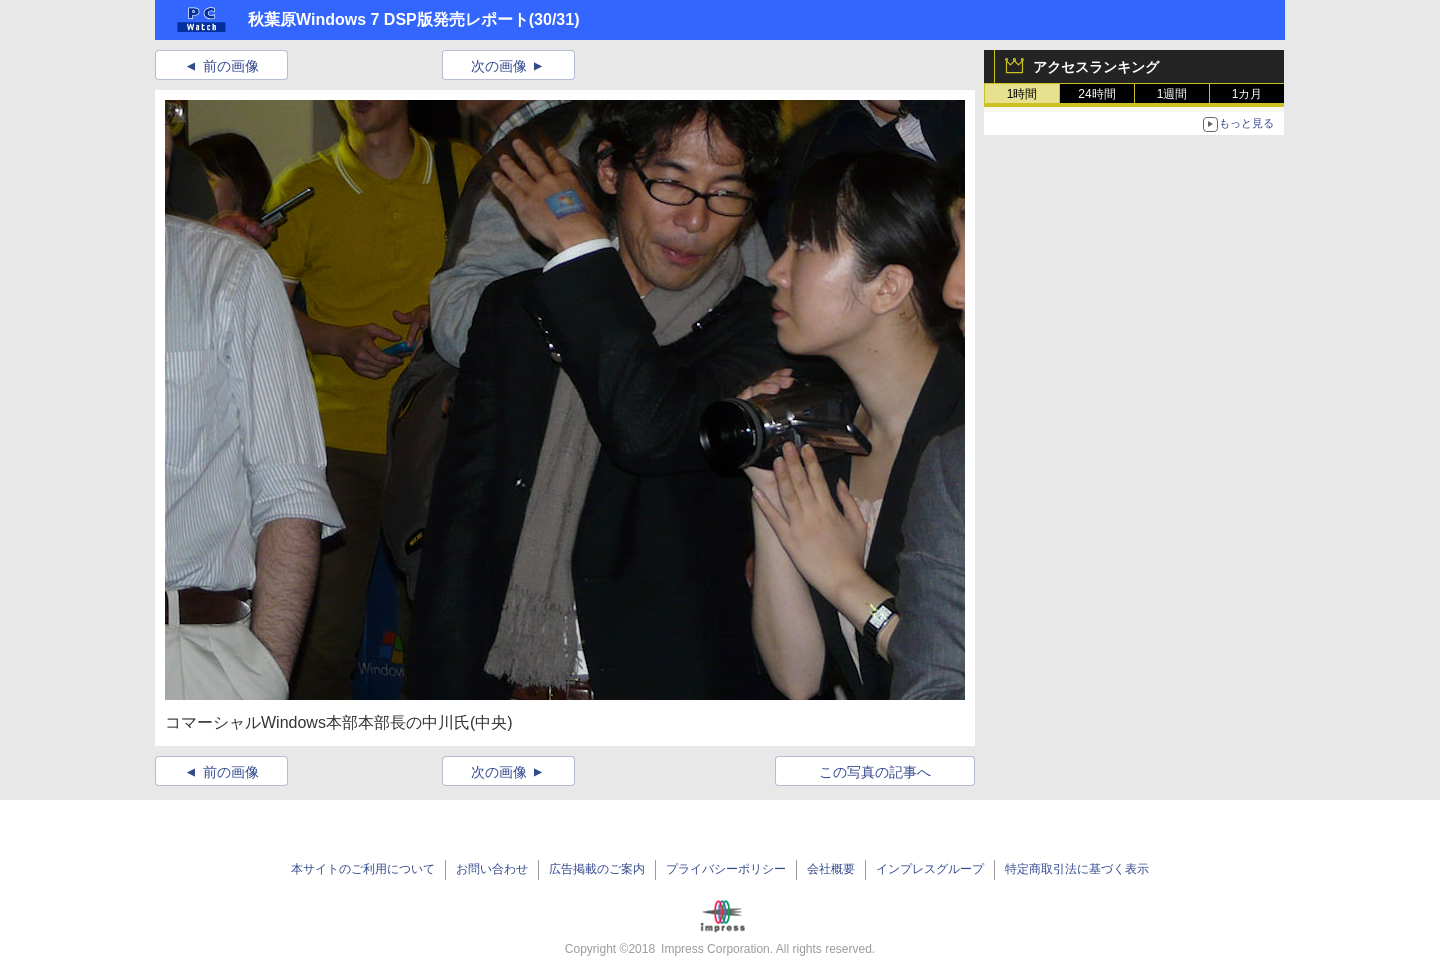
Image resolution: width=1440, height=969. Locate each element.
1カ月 (1247, 94)
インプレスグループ (930, 869)
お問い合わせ (492, 869)
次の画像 (499, 66)
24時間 (1096, 94)
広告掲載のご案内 (597, 869)
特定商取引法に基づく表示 (1077, 869)
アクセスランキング (1096, 67)
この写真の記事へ (875, 772)
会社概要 (831, 869)
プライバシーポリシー (726, 869)
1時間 (1022, 94)
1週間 (1172, 94)
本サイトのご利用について (363, 869)
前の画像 (231, 66)
